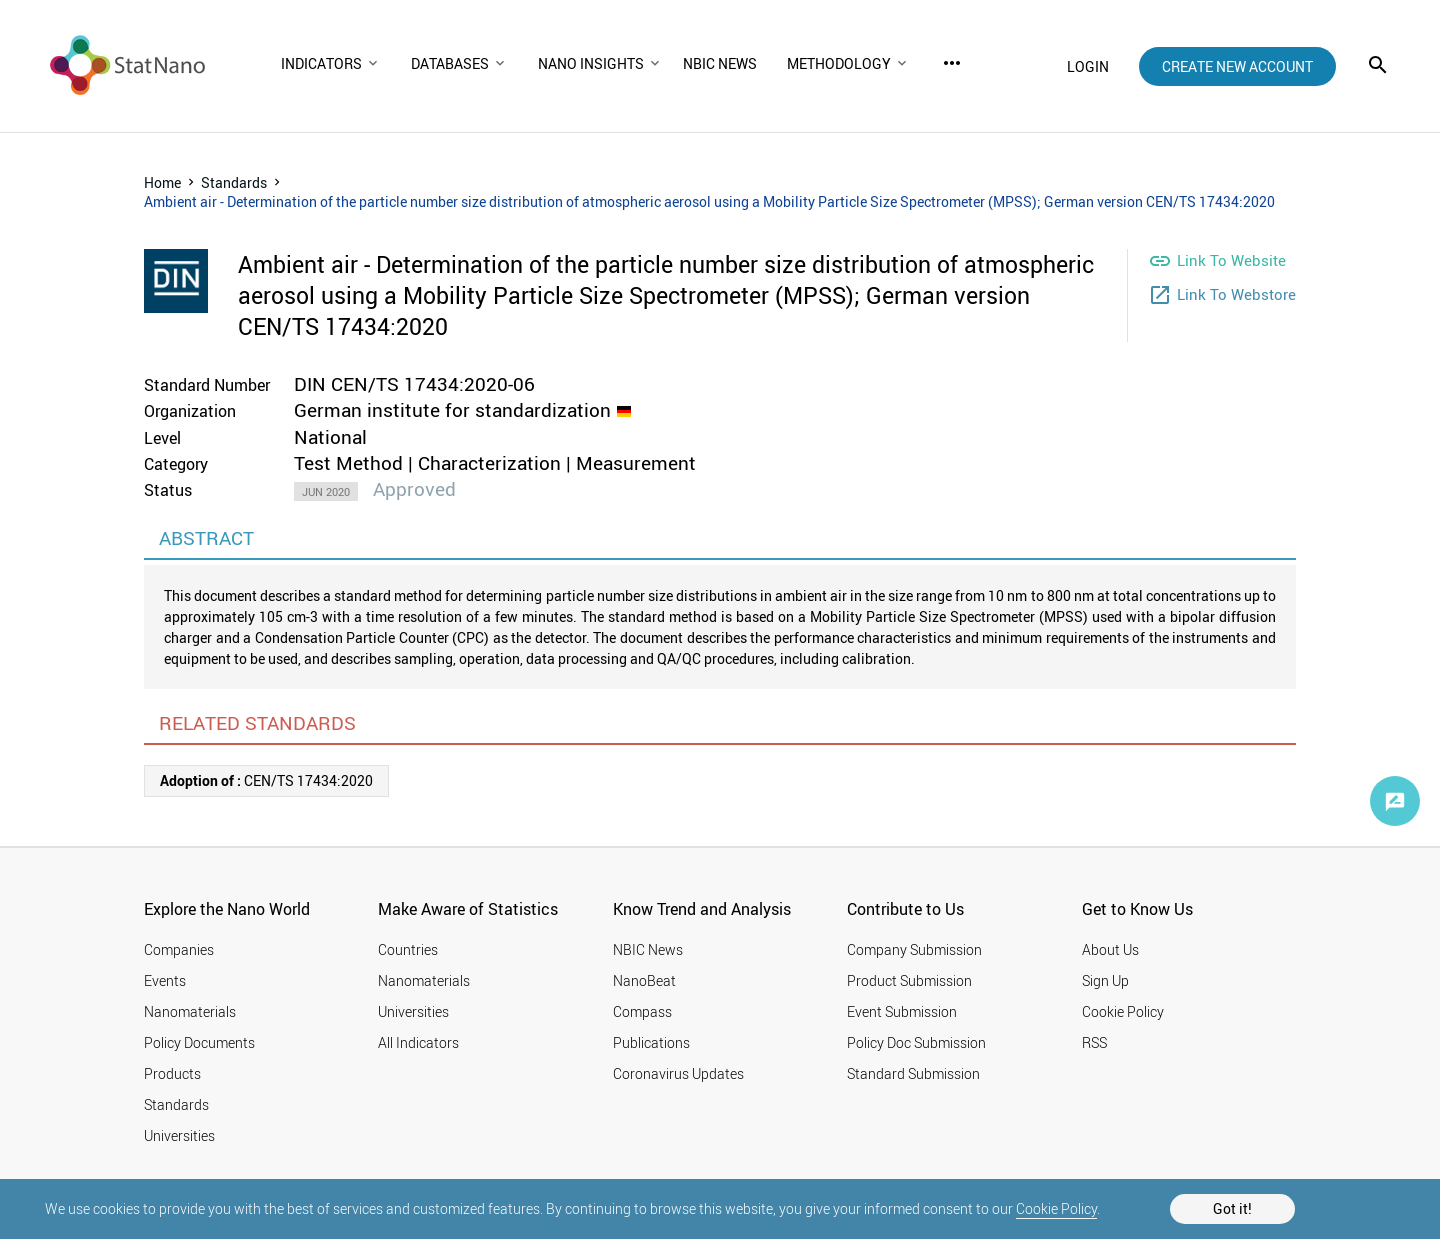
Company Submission (914, 949)
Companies (179, 949)
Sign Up (1105, 980)
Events (165, 980)
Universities (179, 1135)
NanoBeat (644, 980)
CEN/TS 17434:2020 (266, 780)
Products (172, 1073)
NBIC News (648, 949)
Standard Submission (913, 1073)
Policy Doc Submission (916, 1042)
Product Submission (909, 980)
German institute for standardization (452, 410)
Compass (642, 1011)
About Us (1110, 949)
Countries (408, 949)
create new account (1237, 66)
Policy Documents (199, 1042)
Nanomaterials (190, 1011)
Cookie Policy (1056, 1208)
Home (162, 182)
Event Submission (902, 1011)
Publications (651, 1042)
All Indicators (418, 1042)
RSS (1094, 1042)
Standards (234, 182)
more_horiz (952, 63)
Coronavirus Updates (678, 1073)
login (1088, 66)
